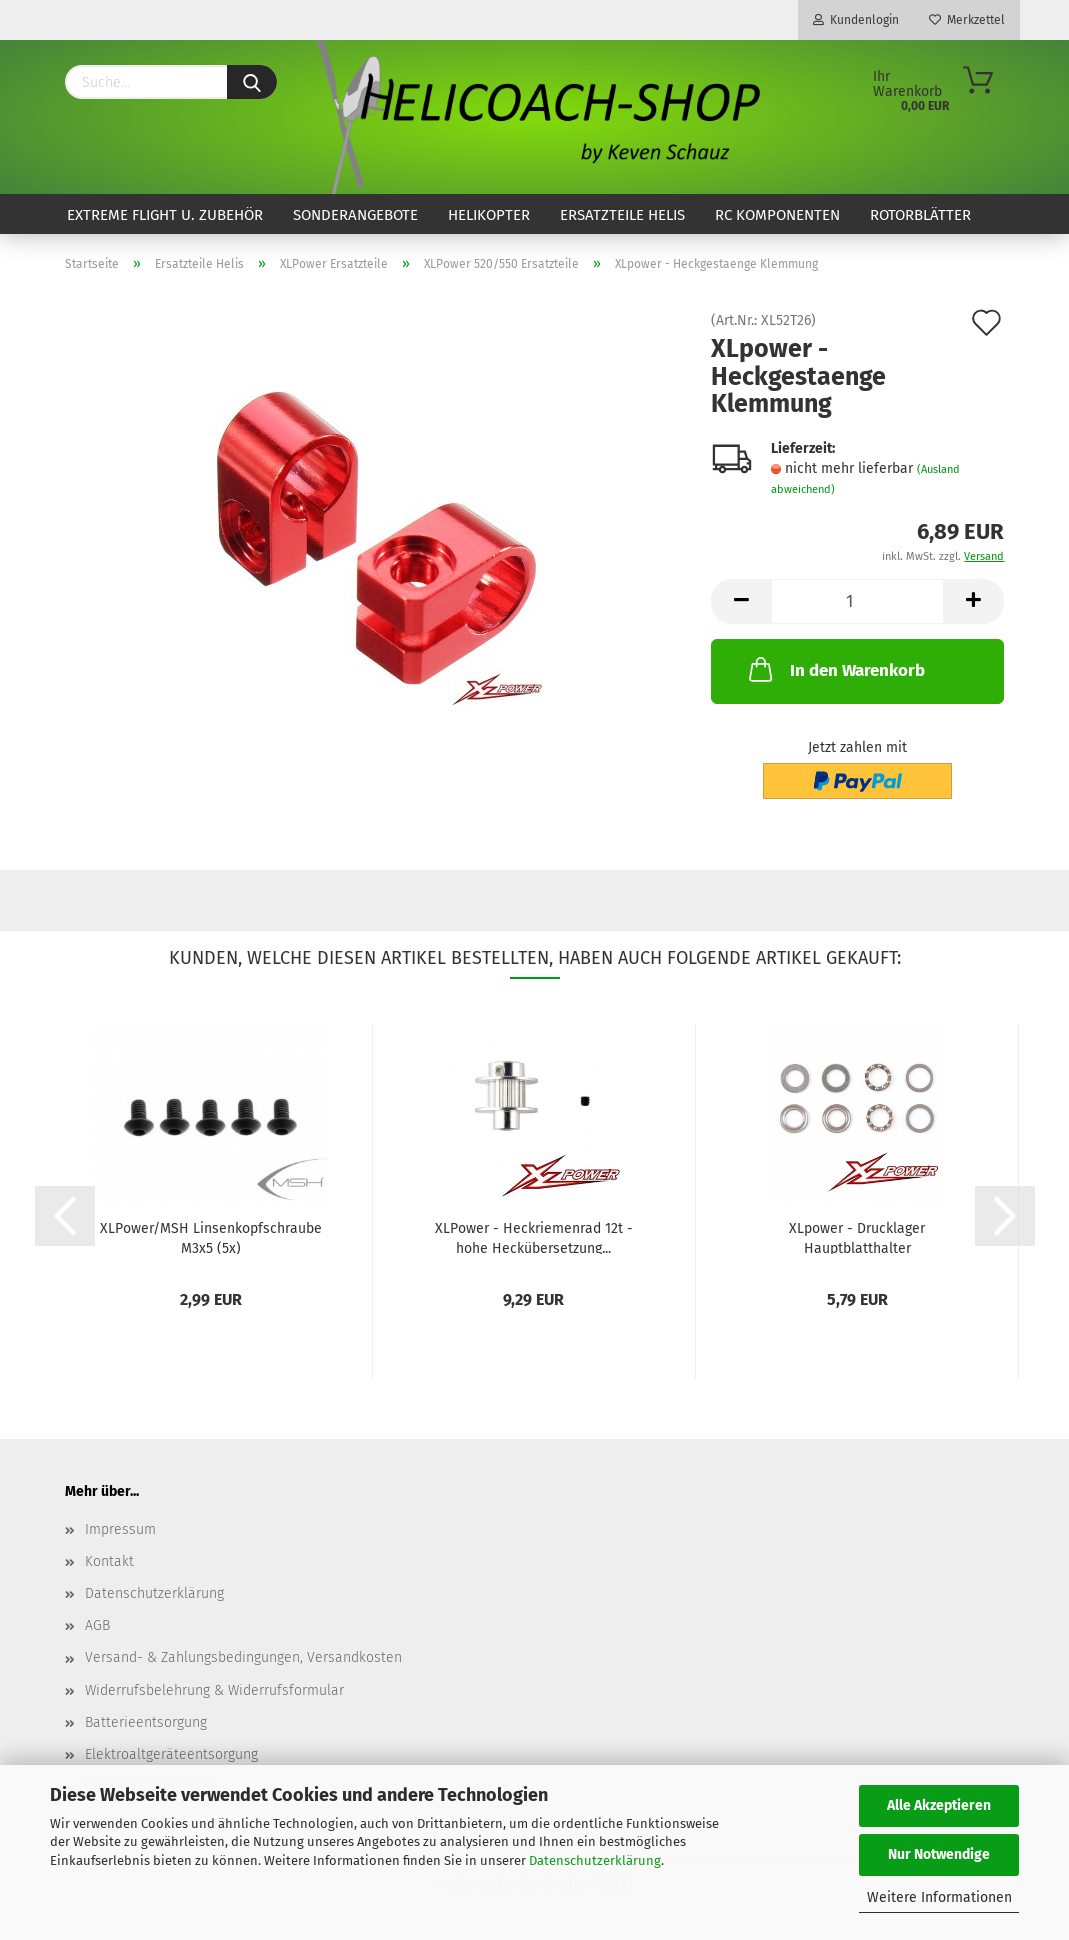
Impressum (120, 1529)
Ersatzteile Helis (622, 215)
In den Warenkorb (835, 669)
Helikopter (489, 215)
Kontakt (109, 1561)
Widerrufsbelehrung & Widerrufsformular (214, 1690)
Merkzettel (967, 20)
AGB (97, 1625)
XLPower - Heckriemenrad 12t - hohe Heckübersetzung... (534, 1237)
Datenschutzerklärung (595, 1860)
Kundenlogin (856, 20)
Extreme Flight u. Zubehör (165, 215)
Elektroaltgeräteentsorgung (171, 1754)
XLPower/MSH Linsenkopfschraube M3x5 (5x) (211, 1237)
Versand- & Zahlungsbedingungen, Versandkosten (243, 1657)
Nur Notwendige (939, 1854)
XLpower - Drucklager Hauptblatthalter (857, 1237)
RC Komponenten (777, 215)
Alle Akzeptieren (939, 1805)
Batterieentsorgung (146, 1722)
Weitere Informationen (939, 1897)
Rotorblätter (920, 215)
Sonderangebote (355, 215)
